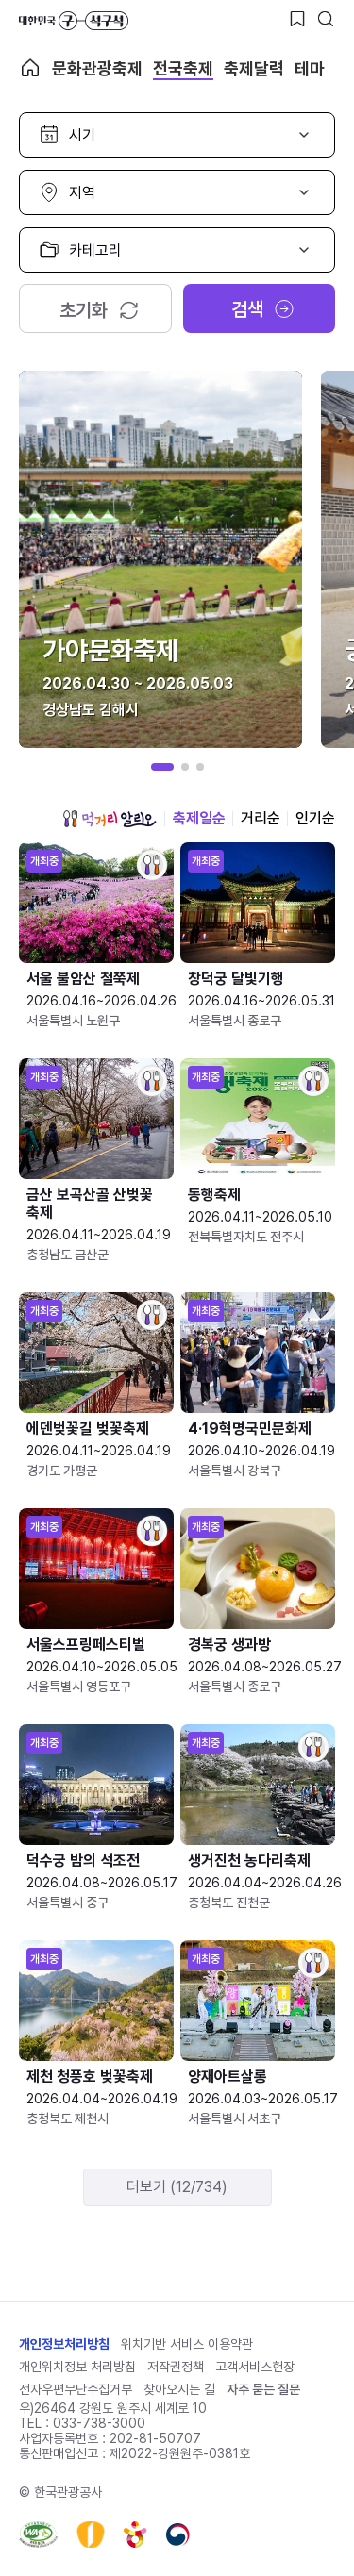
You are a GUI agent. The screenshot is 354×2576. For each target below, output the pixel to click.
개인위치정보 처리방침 (77, 2366)
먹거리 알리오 (109, 818)
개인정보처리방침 (64, 2344)
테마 (310, 68)
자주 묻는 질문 (263, 2389)
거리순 (260, 818)
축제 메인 (30, 68)
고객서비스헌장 (255, 2366)
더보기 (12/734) (177, 2187)
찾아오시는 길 (179, 2389)
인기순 (315, 818)
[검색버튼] (325, 18)
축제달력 (254, 68)
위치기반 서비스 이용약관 (187, 2344)
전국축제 (183, 68)
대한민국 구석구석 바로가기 (73, 20)
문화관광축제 (97, 68)
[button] (162, 767)
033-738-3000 (99, 2423)
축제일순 (199, 818)
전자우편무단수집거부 (75, 2389)
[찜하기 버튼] (297, 18)
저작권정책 (175, 2366)
